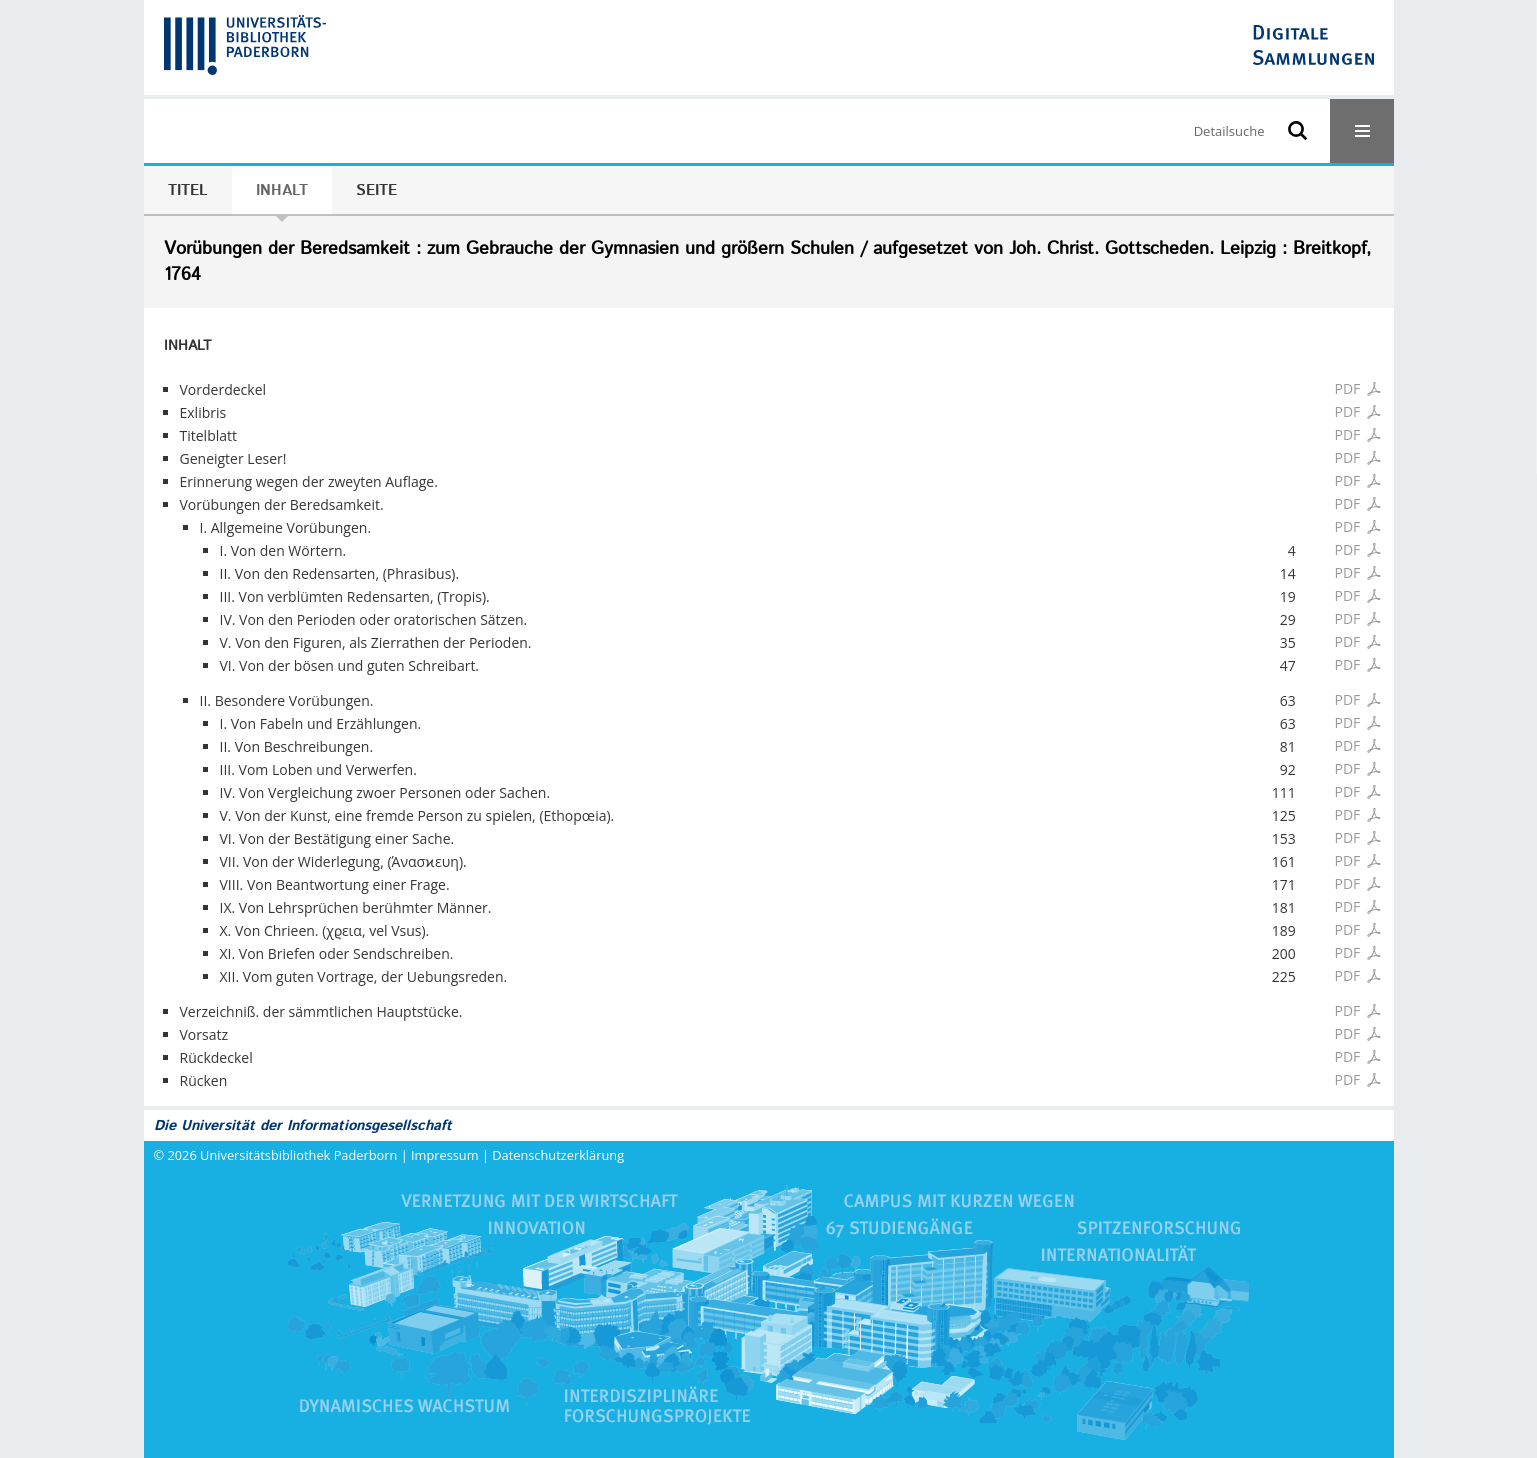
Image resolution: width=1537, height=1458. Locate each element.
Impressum (445, 1155)
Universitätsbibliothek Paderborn (298, 1155)
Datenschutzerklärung (558, 1155)
